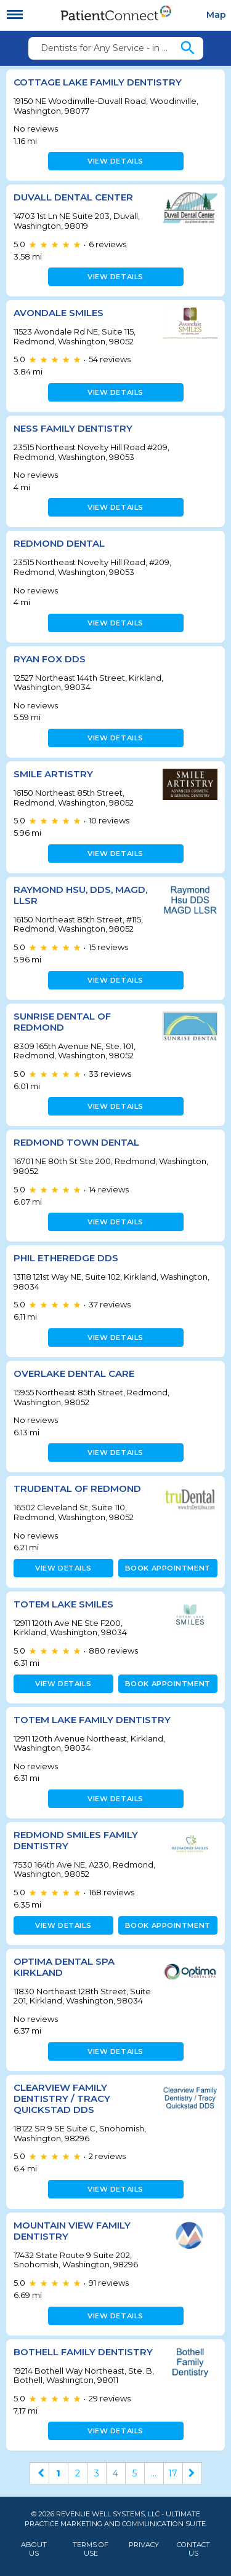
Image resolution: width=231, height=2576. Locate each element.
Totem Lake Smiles (63, 1604)
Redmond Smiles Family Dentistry (76, 1840)
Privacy (144, 2545)
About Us (34, 2549)
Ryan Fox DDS (50, 659)
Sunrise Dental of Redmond (62, 1021)
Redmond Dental (59, 543)
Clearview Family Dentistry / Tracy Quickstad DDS (62, 2098)
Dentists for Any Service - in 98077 (110, 48)
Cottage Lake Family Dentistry (98, 82)
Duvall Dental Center (73, 197)
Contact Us (193, 2549)
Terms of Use (90, 2549)
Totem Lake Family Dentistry (92, 1720)
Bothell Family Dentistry (83, 2352)
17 (172, 2473)
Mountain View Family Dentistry (72, 2230)
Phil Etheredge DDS (66, 1258)
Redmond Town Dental (76, 1142)
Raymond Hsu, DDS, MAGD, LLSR (80, 895)
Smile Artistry (53, 774)
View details (115, 161)
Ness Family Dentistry (73, 428)
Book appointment (168, 1568)
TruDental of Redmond (77, 1488)
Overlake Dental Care (74, 1373)
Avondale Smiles (58, 313)
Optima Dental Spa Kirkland (64, 1967)
